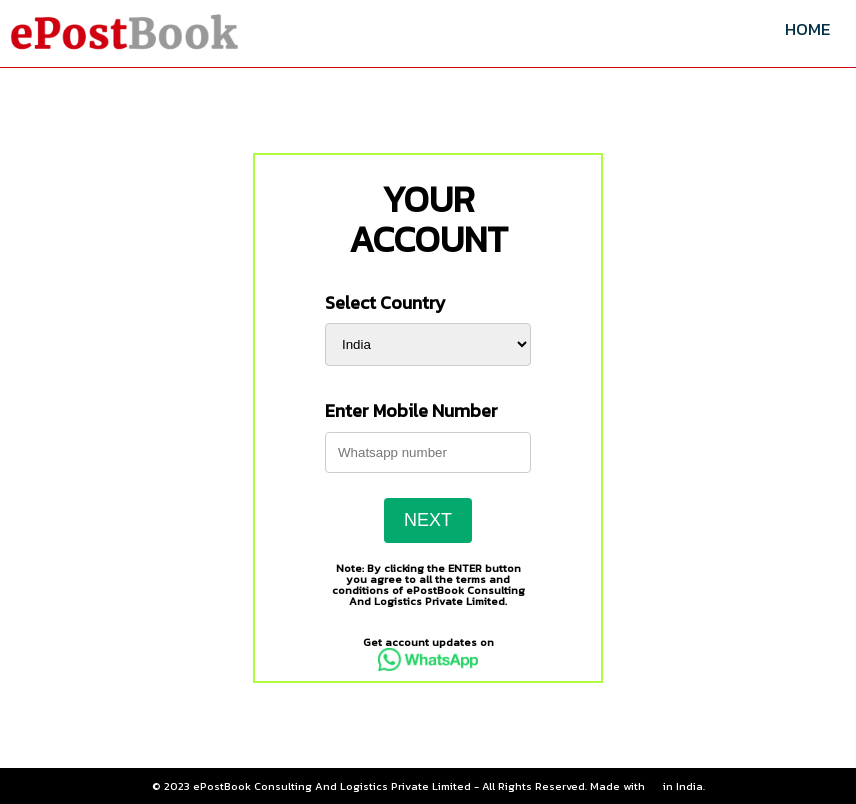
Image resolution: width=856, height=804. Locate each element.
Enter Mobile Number (411, 410)
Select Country (385, 302)
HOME (807, 29)
